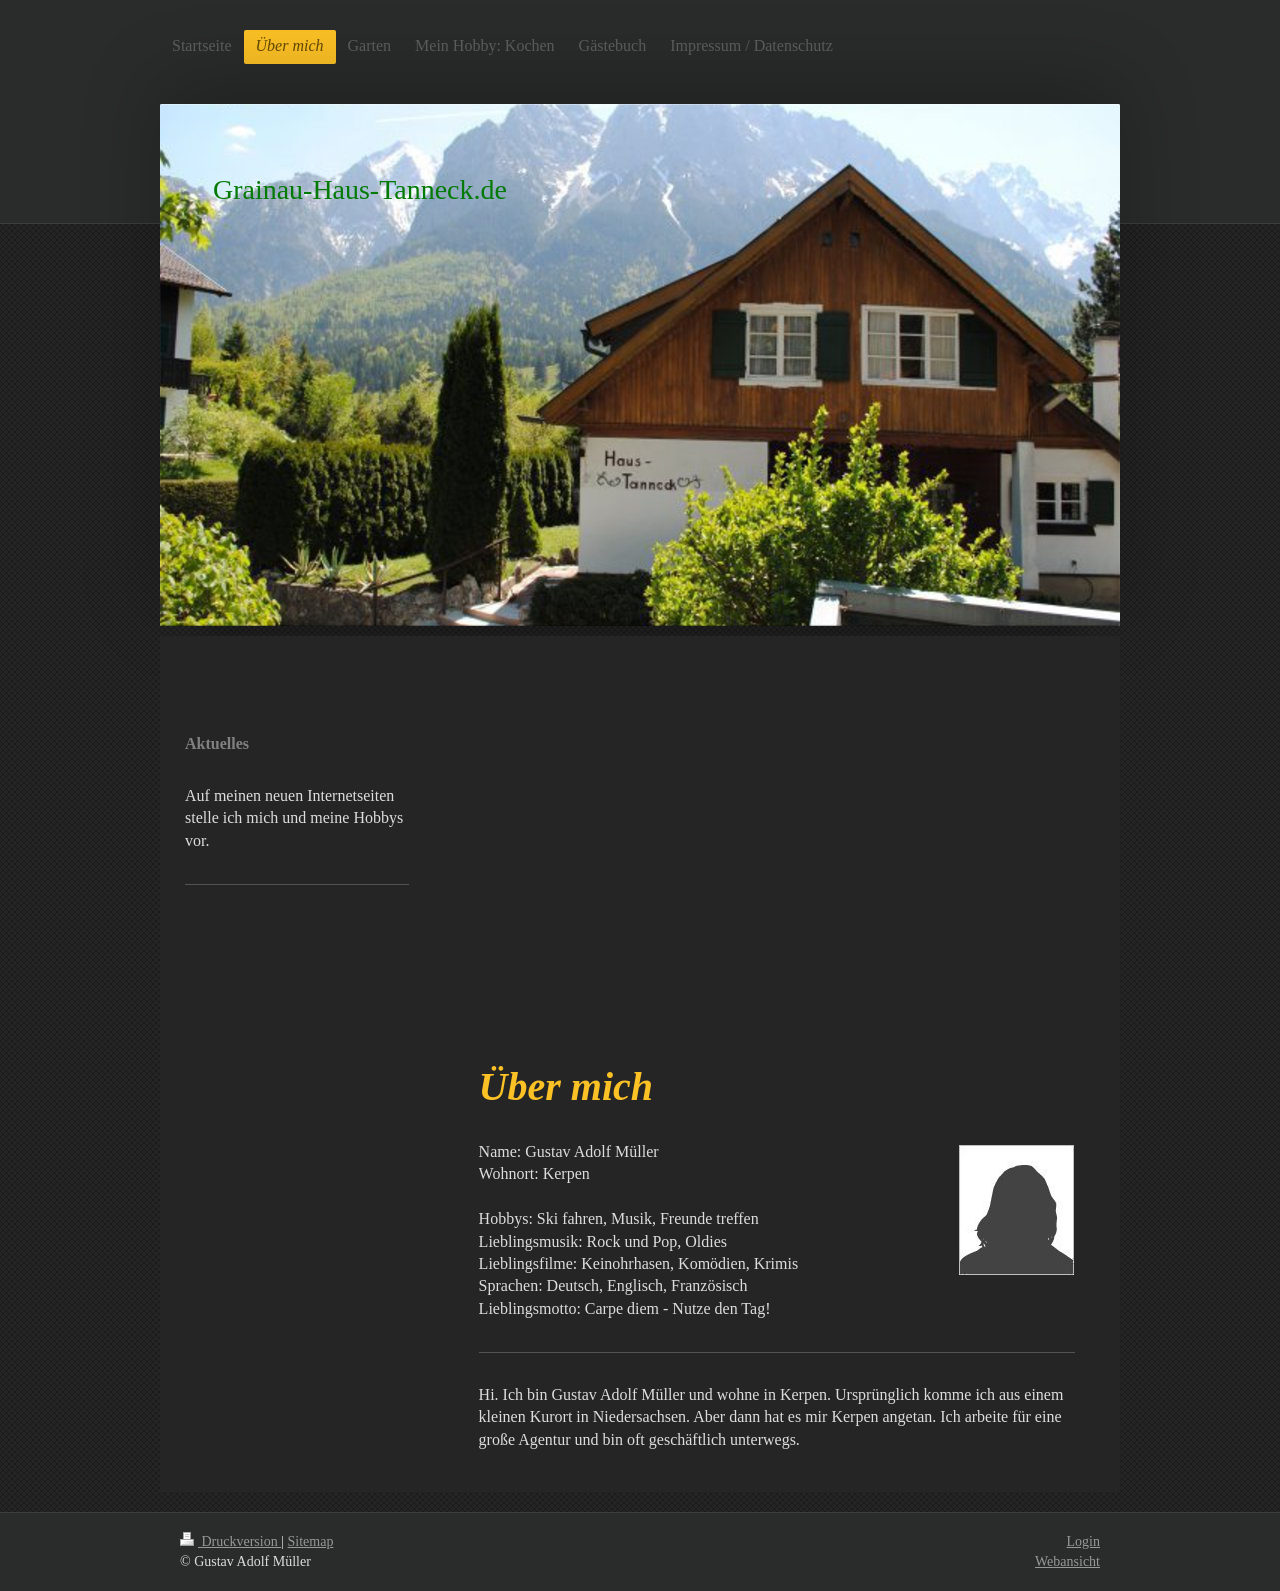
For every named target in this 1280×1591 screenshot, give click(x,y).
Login (1083, 1541)
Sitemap (311, 1541)
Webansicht (1067, 1561)
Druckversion (230, 1541)
